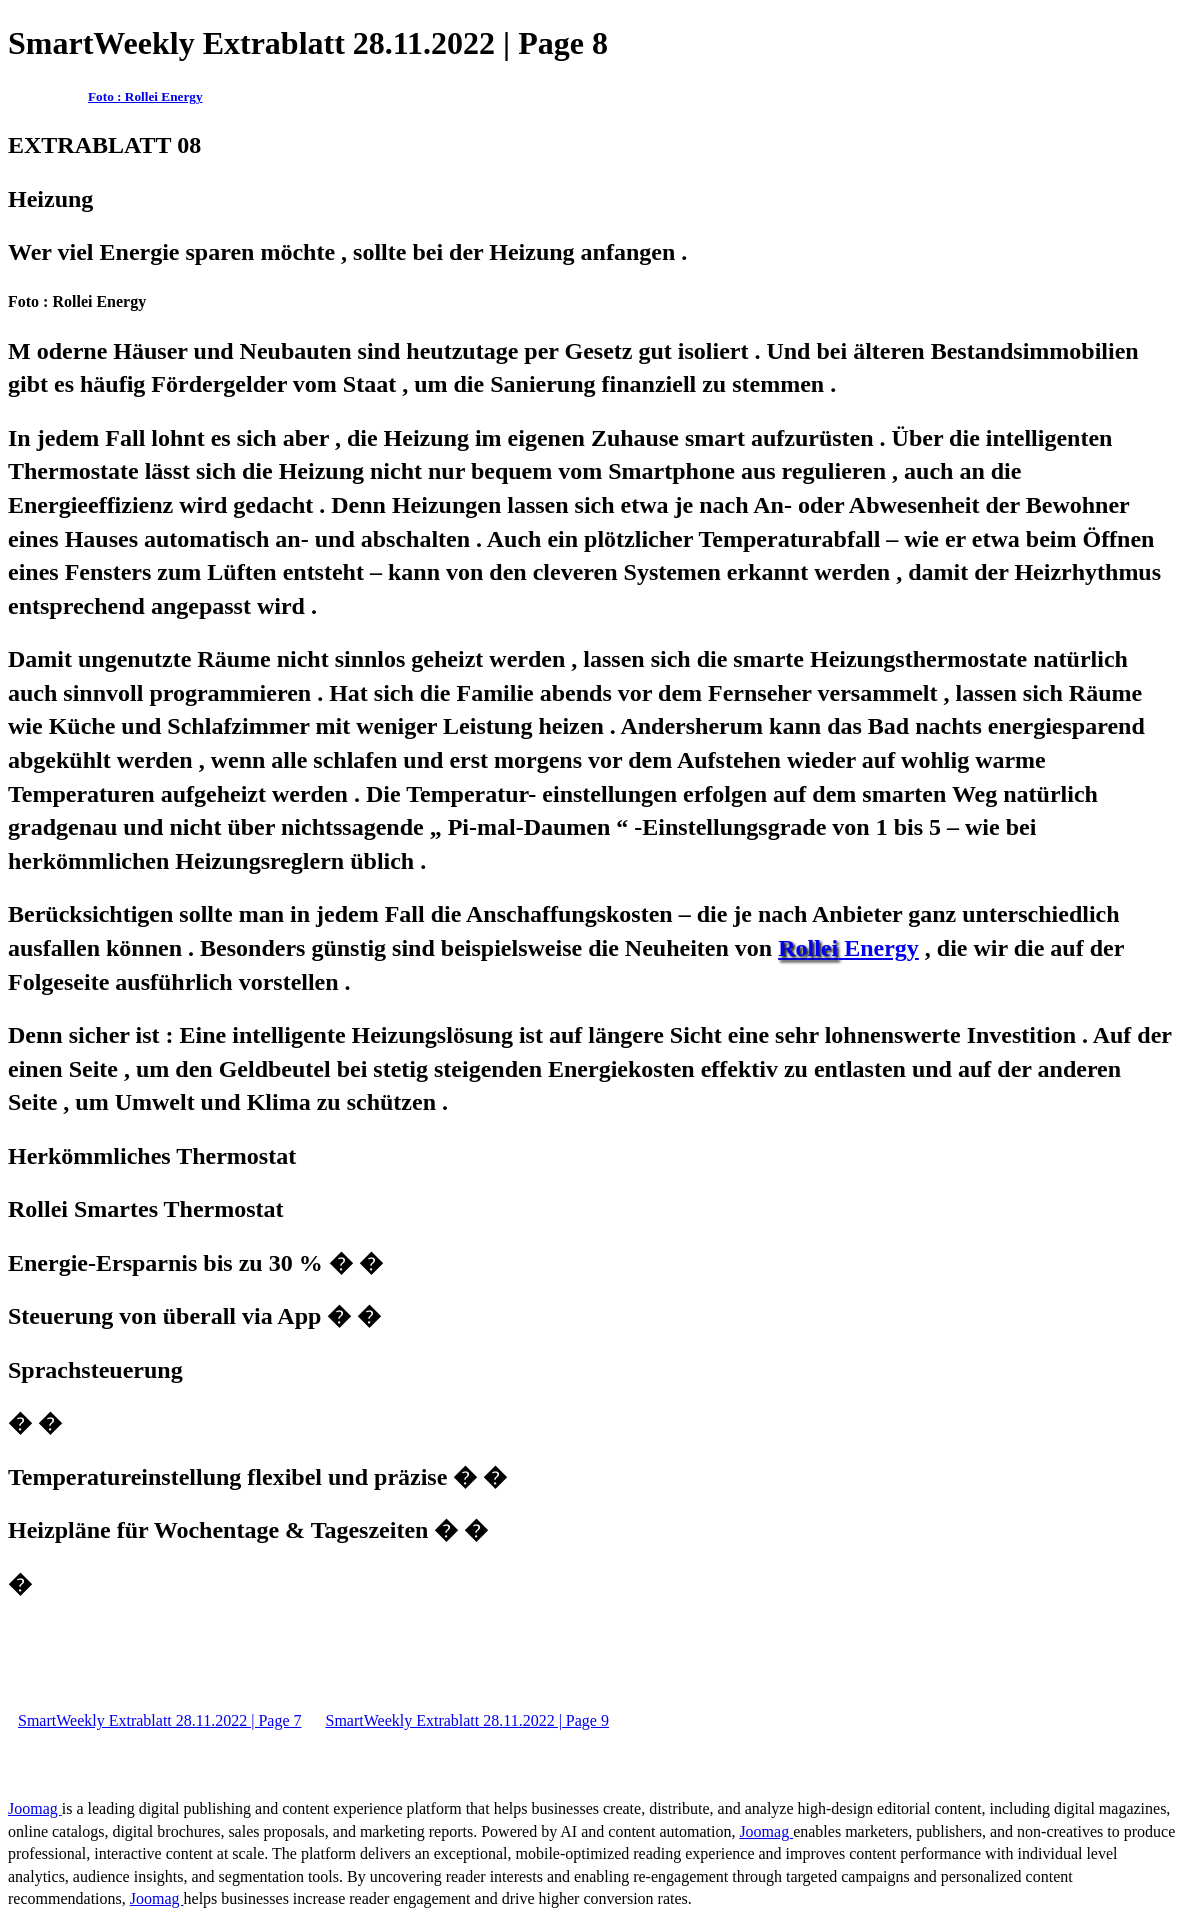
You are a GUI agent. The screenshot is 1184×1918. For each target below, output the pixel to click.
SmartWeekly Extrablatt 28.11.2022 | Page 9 (466, 1720)
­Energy (848, 948)
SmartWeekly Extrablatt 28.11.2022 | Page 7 (159, 1720)
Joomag (35, 1808)
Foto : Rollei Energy (145, 96)
